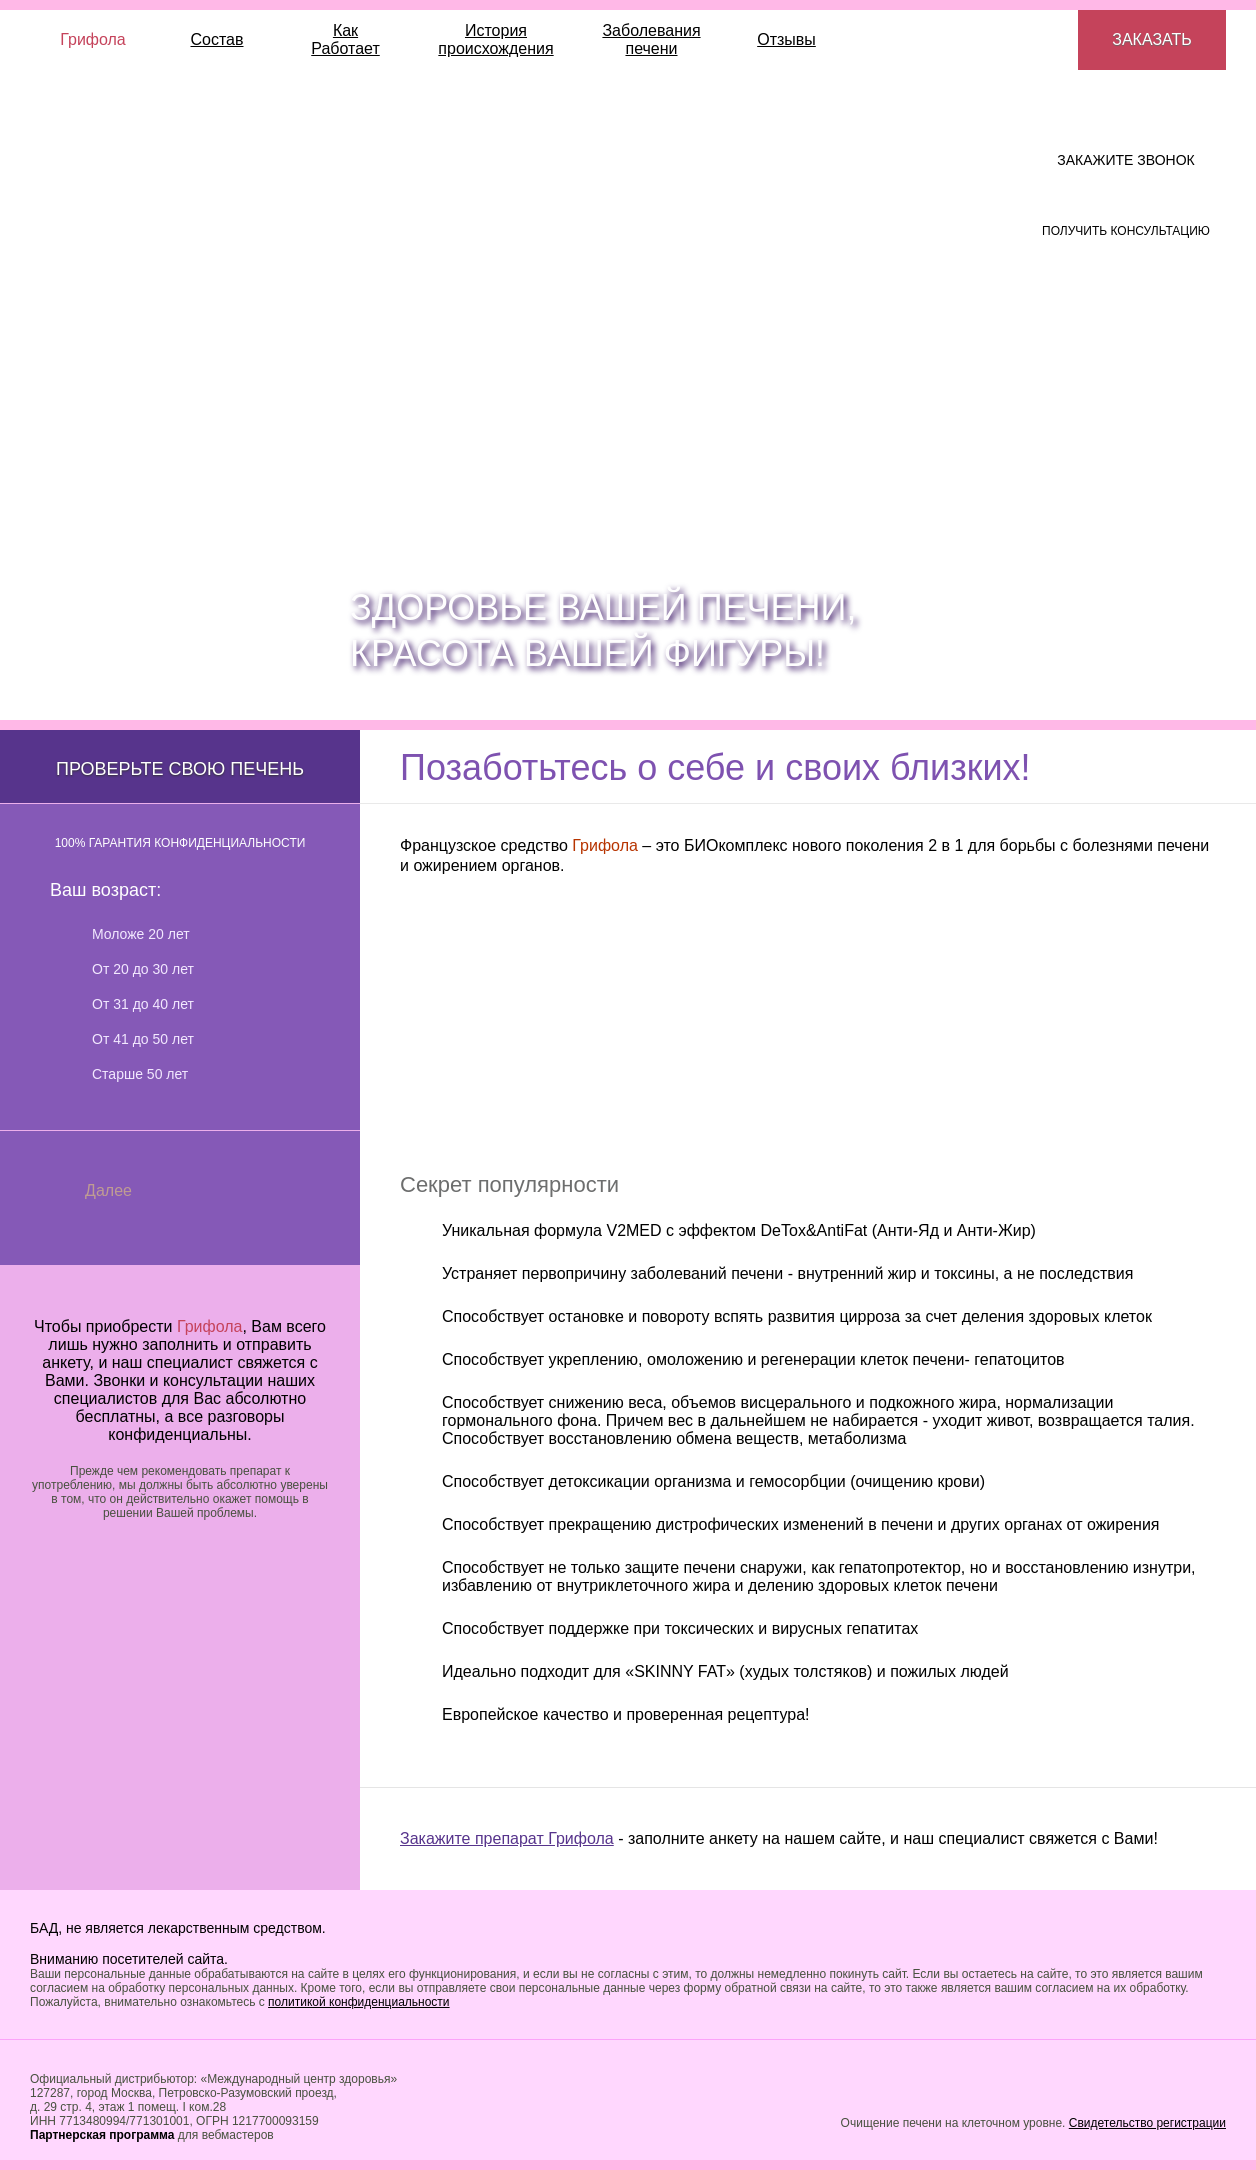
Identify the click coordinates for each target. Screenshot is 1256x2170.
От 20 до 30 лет (143, 969)
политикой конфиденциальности (358, 2002)
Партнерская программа (102, 2135)
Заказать (1152, 39)
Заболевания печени (651, 39)
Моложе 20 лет (141, 934)
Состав (217, 39)
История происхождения (495, 39)
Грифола (93, 39)
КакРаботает (345, 39)
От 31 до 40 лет (143, 1004)
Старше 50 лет (140, 1074)
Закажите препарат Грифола (507, 1838)
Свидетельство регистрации (1147, 2123)
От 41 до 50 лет (143, 1039)
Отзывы (786, 39)
